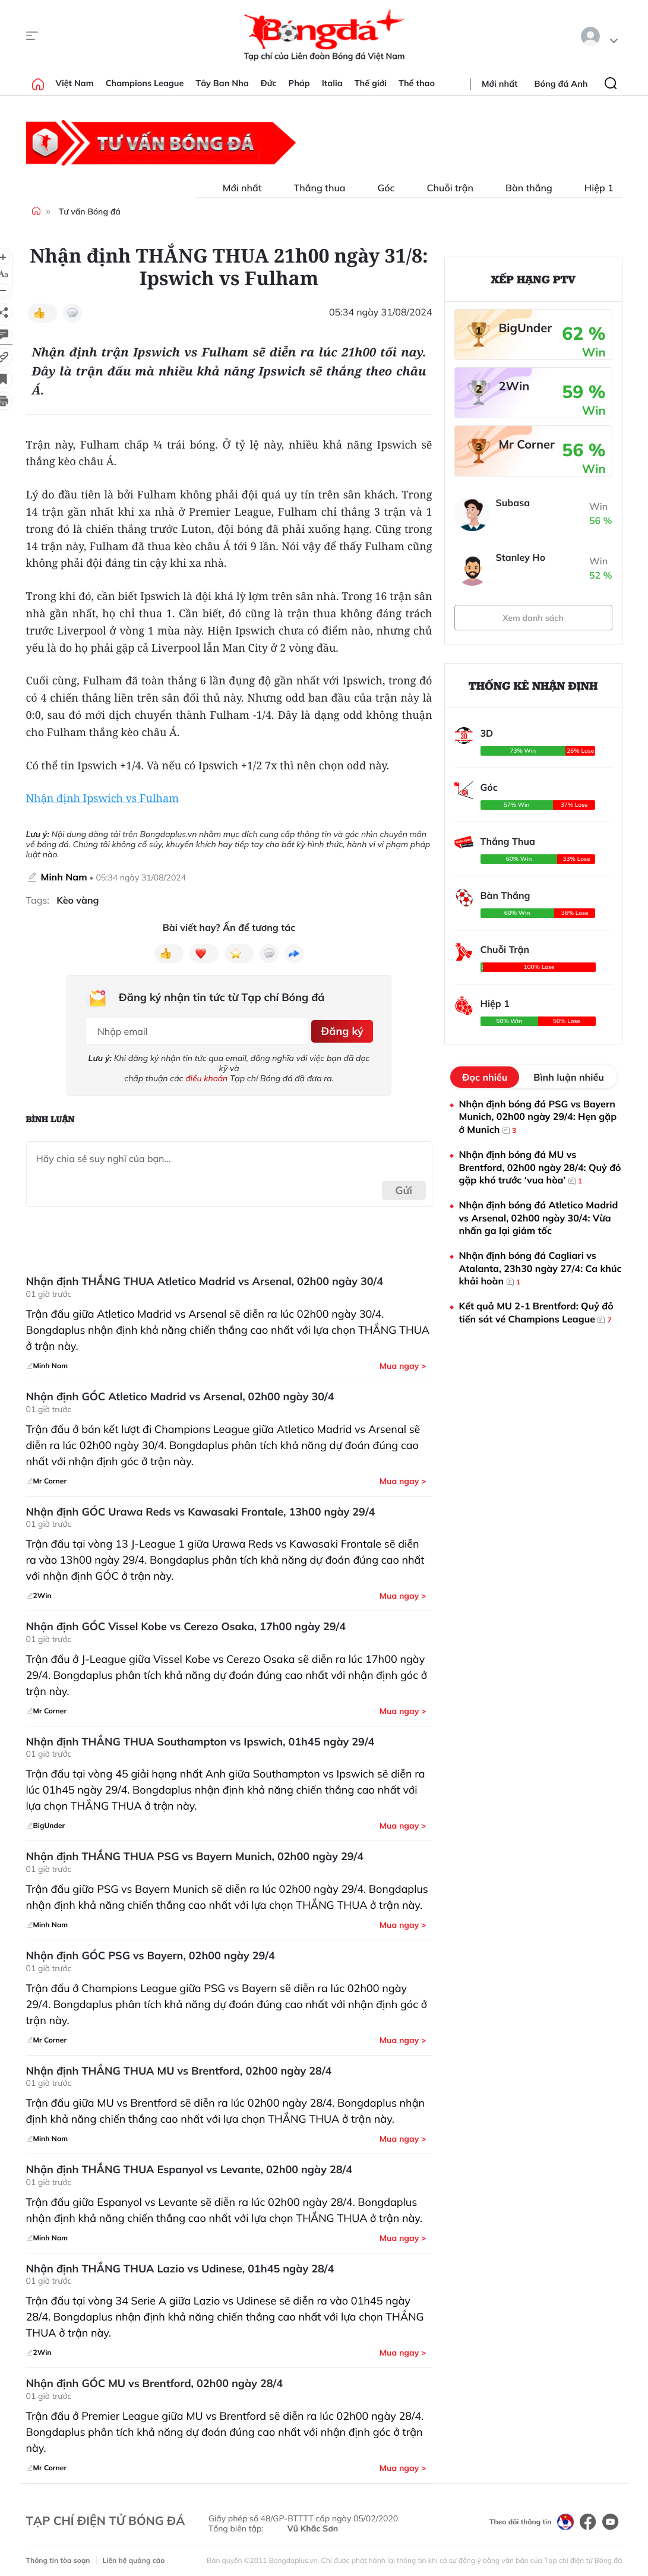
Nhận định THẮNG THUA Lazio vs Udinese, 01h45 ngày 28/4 (180, 2264)
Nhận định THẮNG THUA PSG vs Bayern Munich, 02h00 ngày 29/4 (195, 1852)
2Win (514, 385)
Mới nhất (499, 83)
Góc (379, 188)
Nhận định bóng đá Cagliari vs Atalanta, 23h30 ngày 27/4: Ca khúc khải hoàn (540, 1268)
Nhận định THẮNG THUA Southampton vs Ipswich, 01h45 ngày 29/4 (200, 1737)
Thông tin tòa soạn (58, 2555)
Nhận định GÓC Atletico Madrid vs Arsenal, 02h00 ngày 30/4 (180, 1392)
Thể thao (417, 83)
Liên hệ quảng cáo (134, 2555)
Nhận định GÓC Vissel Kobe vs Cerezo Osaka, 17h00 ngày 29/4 (186, 1622)
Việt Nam (75, 83)
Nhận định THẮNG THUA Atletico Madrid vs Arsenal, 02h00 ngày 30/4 (204, 1277)
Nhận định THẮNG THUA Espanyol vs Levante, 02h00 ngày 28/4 (189, 2165)
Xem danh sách (533, 618)
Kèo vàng (77, 900)
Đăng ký (340, 1029)
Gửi (403, 1186)
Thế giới (371, 83)
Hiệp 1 (592, 188)
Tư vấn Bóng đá (90, 211)
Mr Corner (527, 444)
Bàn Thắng (505, 895)
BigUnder (525, 327)
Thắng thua (313, 188)
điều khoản (206, 1073)
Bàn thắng (521, 188)
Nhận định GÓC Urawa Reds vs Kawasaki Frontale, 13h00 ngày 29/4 (200, 1507)
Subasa (513, 503)
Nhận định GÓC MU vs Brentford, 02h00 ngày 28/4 (154, 2379)
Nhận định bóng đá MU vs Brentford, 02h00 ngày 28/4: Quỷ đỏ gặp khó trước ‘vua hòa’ (540, 1167)
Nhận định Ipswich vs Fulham (102, 798)
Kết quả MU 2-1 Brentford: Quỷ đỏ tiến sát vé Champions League (536, 1313)
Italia (332, 83)
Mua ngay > (403, 1361)
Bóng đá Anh (561, 83)
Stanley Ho (521, 557)
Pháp (299, 83)
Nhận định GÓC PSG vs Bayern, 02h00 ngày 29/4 (150, 1951)
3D (487, 733)
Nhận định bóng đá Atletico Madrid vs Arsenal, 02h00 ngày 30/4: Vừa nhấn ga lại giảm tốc (538, 1217)
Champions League (145, 83)
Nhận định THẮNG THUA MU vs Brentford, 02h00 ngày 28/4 (179, 2066)
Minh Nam (64, 877)
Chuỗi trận (443, 188)
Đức (269, 83)
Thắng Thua (508, 841)
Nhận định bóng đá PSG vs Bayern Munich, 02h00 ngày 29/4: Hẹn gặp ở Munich (538, 1117)
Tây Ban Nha (222, 83)
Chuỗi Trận (505, 949)
